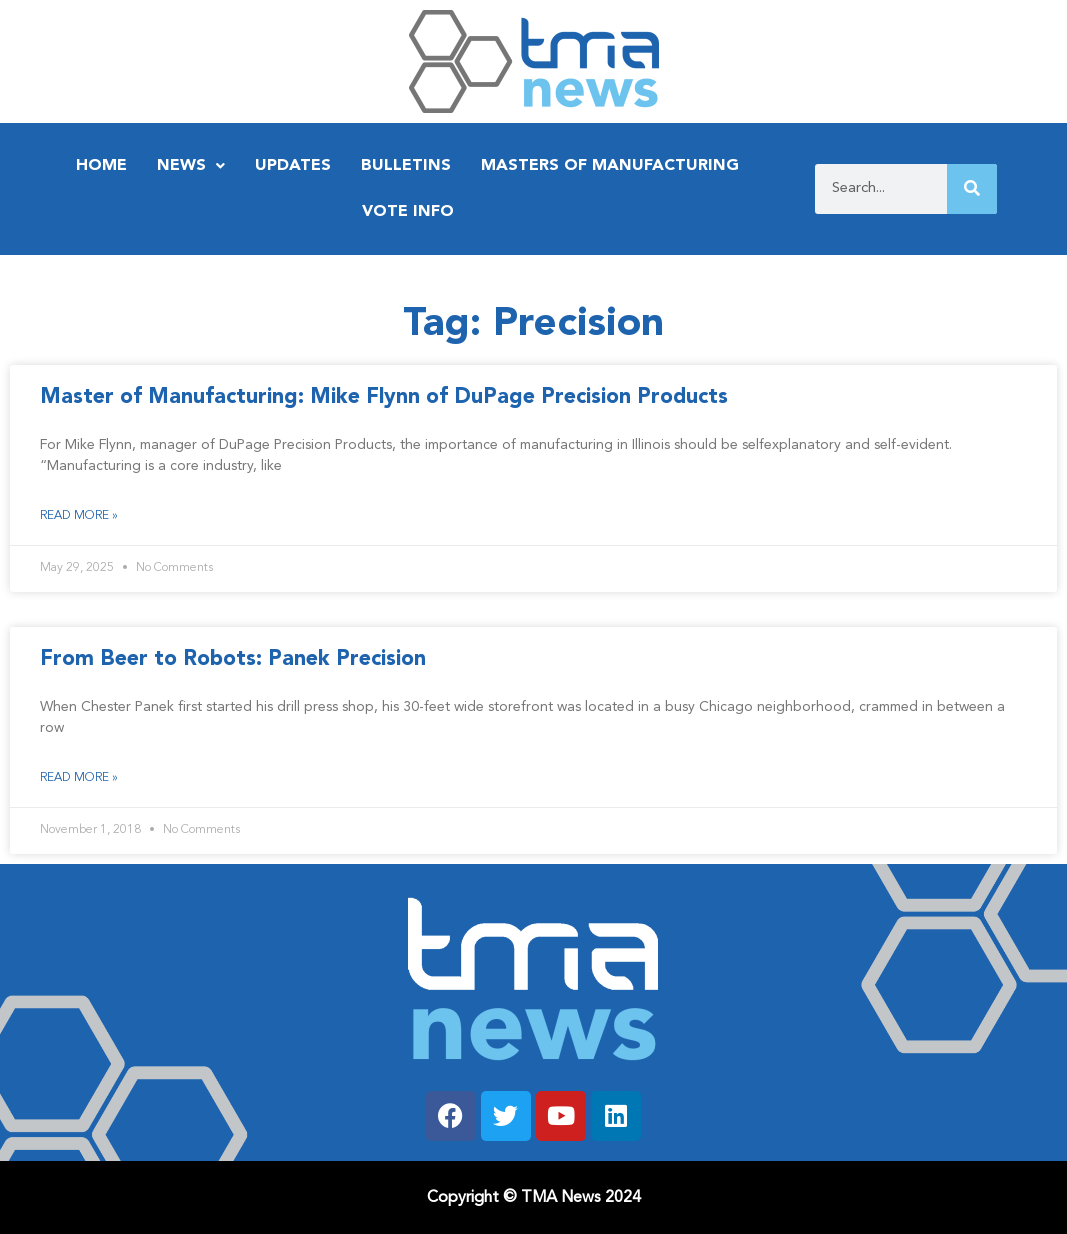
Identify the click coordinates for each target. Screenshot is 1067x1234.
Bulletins (406, 166)
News (191, 166)
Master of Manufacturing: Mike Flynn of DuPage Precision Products (384, 397)
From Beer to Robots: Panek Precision (233, 659)
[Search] (972, 189)
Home (101, 166)
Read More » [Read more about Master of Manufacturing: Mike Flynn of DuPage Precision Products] (79, 516)
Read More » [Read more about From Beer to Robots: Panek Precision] (79, 778)
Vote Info (408, 212)
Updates (293, 166)
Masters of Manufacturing (610, 166)
